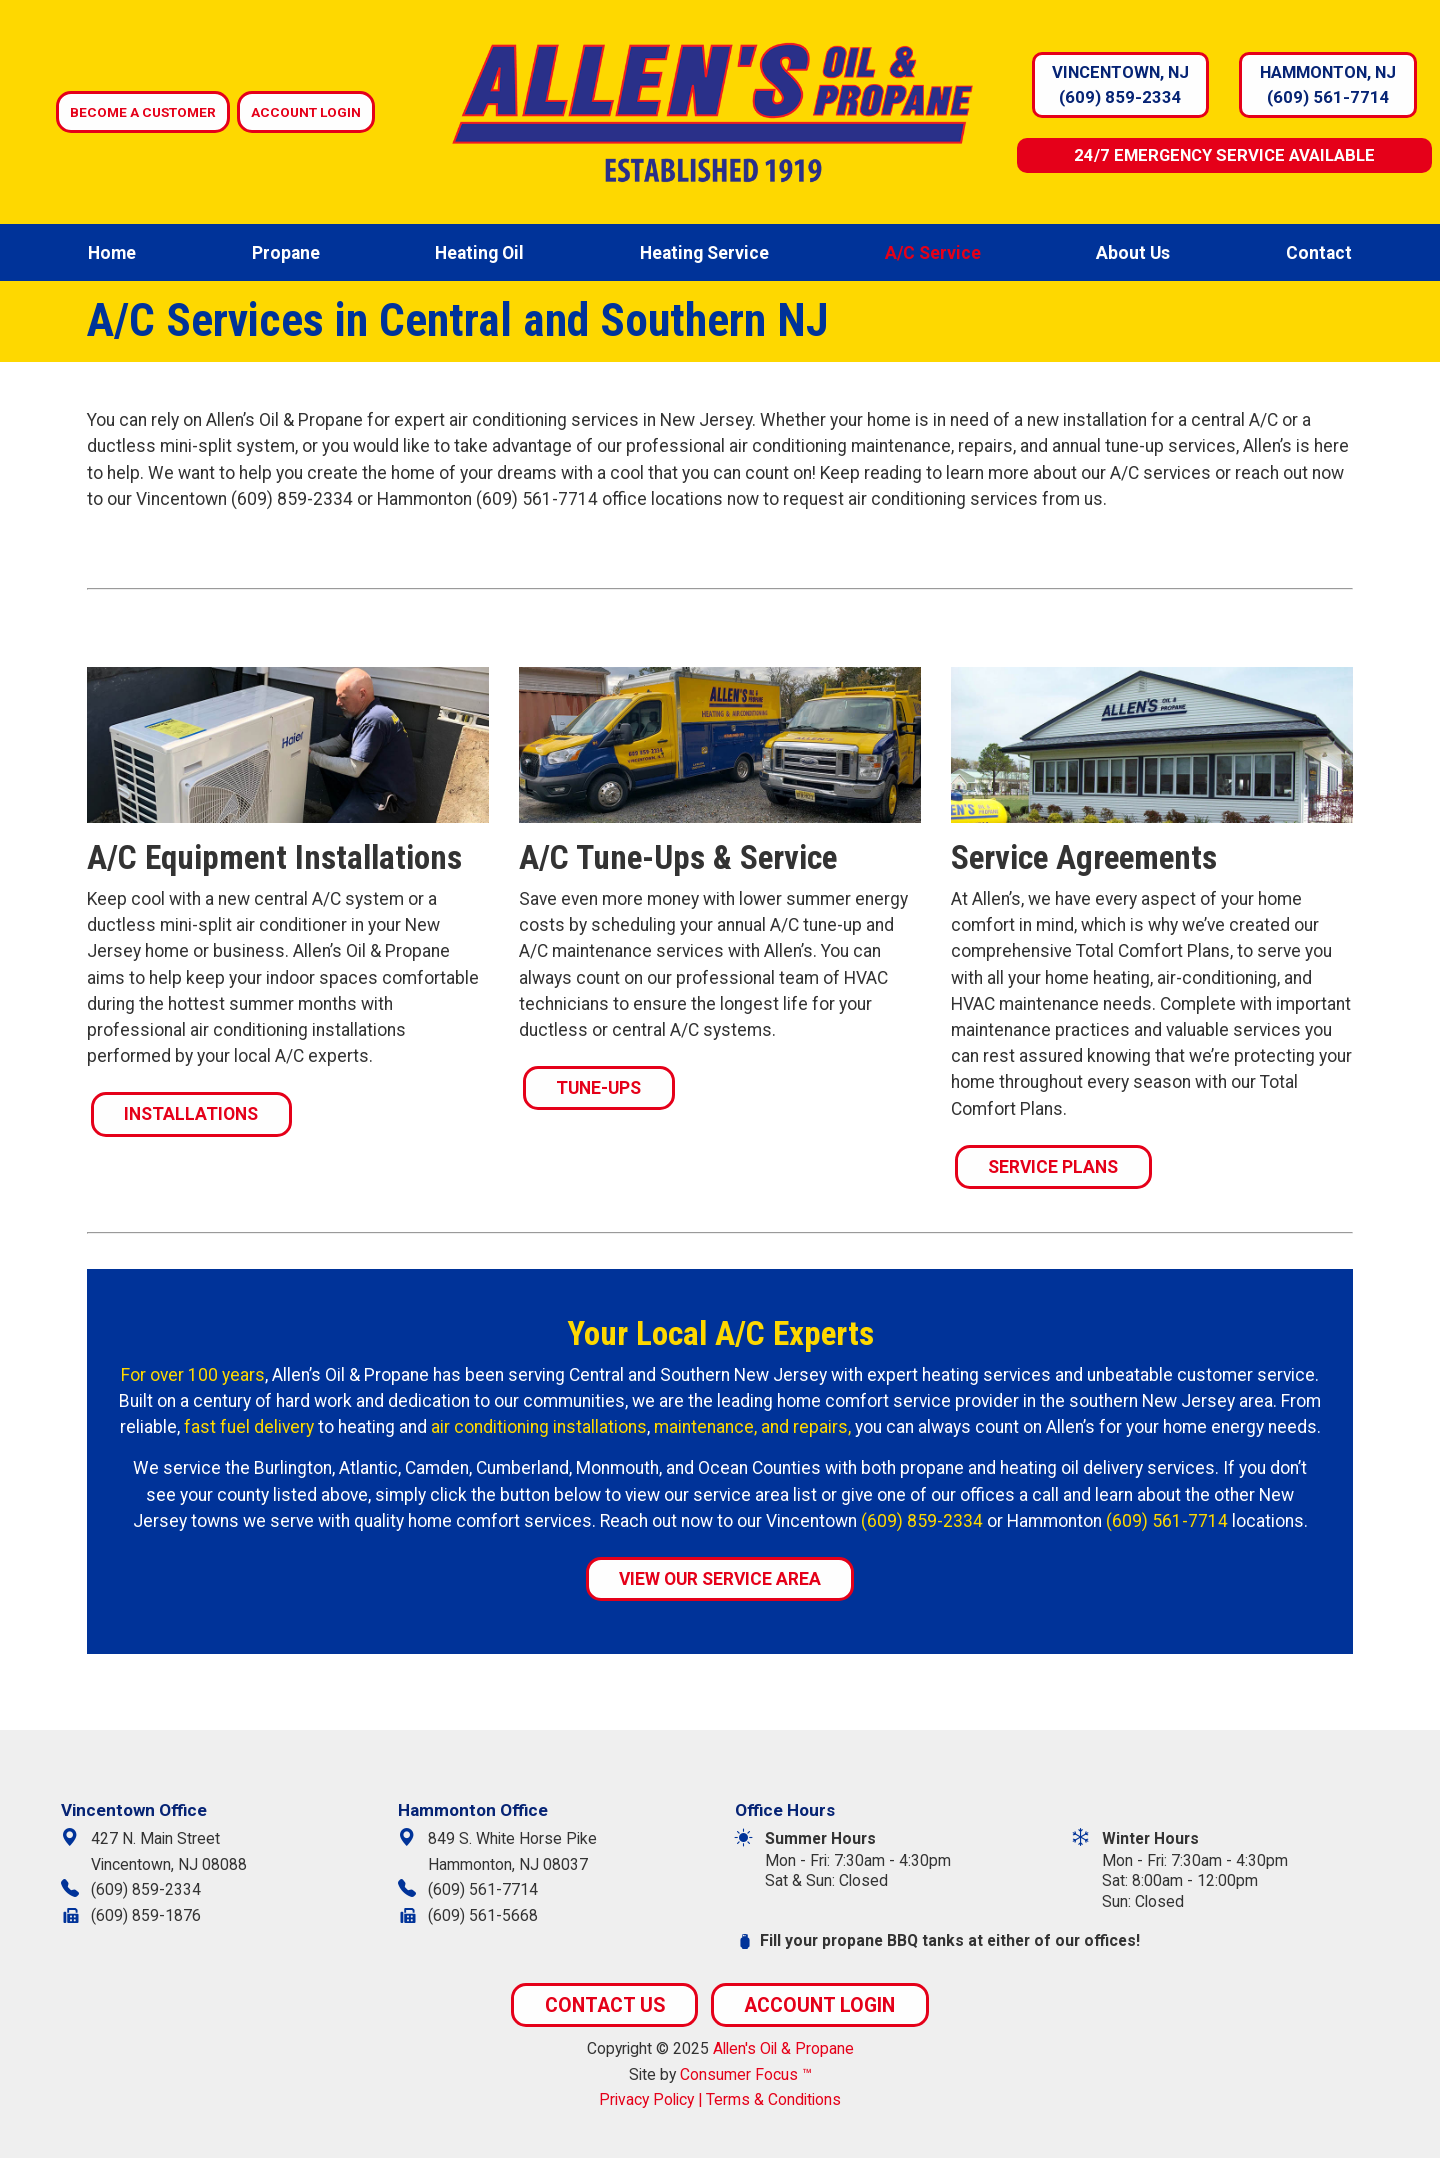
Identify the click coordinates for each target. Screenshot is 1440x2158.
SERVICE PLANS (1053, 1167)
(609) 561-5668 (483, 1915)
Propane (286, 253)
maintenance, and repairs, (752, 1427)
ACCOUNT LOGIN (306, 112)
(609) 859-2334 (1120, 97)
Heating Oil (479, 253)
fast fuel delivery (249, 1427)
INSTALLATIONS (191, 1114)
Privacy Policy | (652, 2099)
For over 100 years (193, 1375)
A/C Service (933, 253)
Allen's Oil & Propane (783, 2048)
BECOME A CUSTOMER (143, 112)
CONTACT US (605, 2005)
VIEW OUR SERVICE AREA (720, 1579)
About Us (1133, 253)
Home (112, 253)
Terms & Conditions (773, 2099)
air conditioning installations (539, 1427)
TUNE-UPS (598, 1088)
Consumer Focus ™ (746, 2074)
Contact (1319, 253)
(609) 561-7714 (1328, 97)
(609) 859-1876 (146, 1915)
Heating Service (704, 253)
